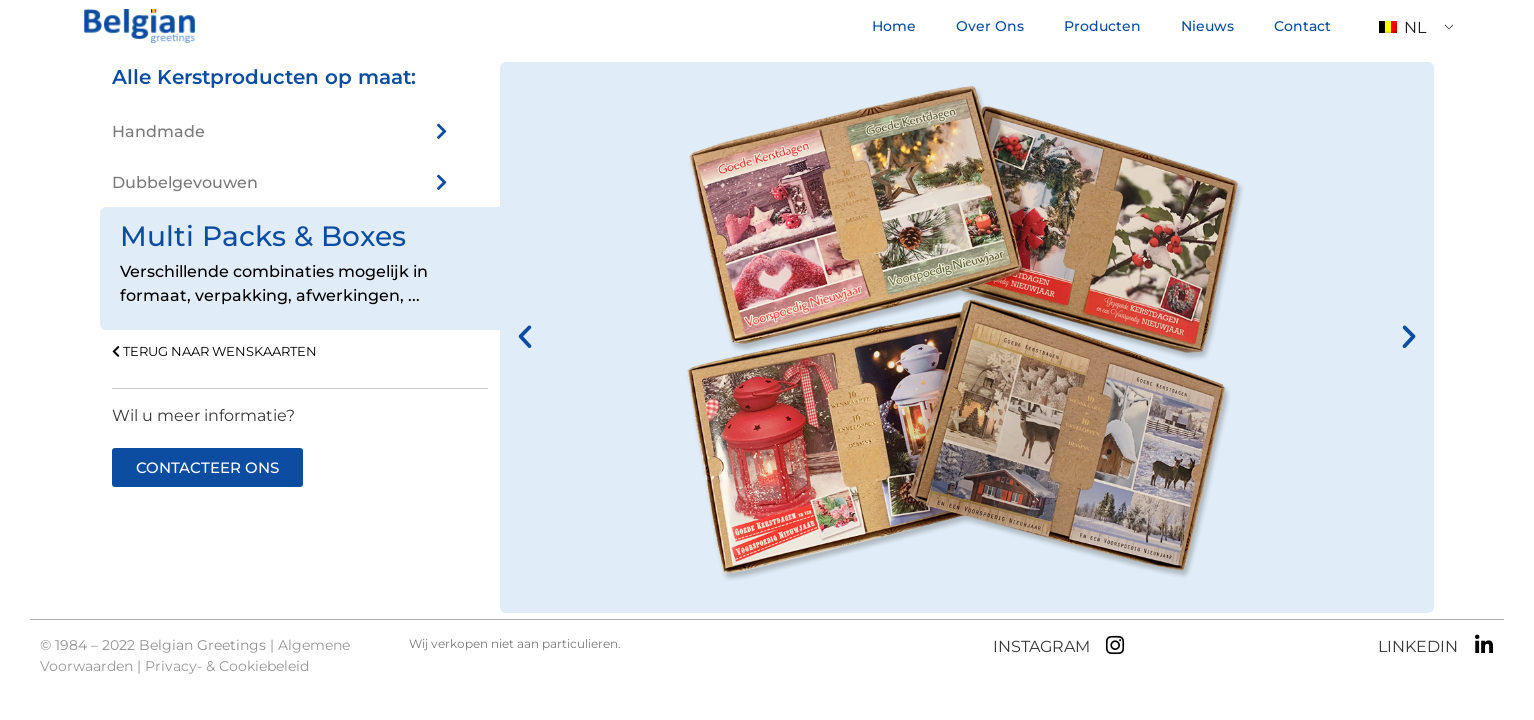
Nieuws (1207, 26)
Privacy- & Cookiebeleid (227, 666)
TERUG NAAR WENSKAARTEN (214, 351)
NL (1402, 27)
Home (894, 26)
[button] (525, 337)
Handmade (158, 131)
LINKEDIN (1418, 646)
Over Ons (990, 26)
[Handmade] (441, 131)
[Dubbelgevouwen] (441, 182)
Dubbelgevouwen (185, 182)
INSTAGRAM (1041, 646)
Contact (1302, 26)
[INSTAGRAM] (1115, 645)
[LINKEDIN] (1483, 645)
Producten (1102, 26)
